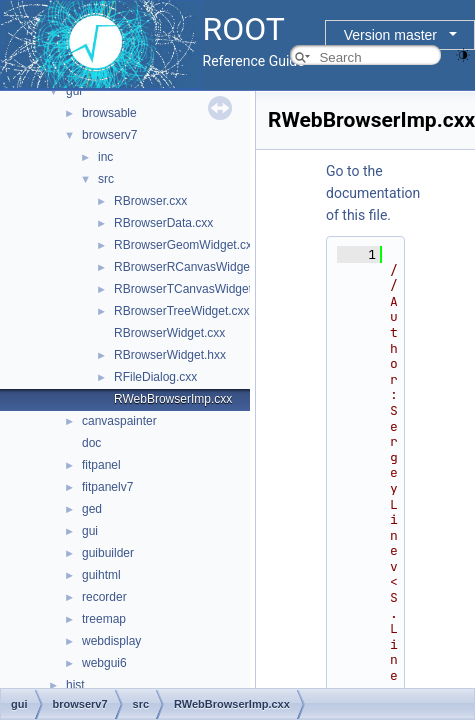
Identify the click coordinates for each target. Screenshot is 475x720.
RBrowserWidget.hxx (170, 355)
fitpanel (101, 465)
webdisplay (111, 641)
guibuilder (108, 553)
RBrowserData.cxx (163, 223)
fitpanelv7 (107, 487)
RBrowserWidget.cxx (169, 333)
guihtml (101, 575)
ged (92, 509)
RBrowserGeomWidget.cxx (186, 245)
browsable (109, 113)
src (106, 179)
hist (75, 685)
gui (74, 91)
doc (91, 443)
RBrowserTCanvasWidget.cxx (193, 289)
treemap (104, 619)
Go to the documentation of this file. (373, 193)
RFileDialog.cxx (155, 377)
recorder (104, 597)
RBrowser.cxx (150, 201)
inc (105, 157)
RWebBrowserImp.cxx (173, 399)
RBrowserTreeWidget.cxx (182, 311)
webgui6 (104, 663)
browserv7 (109, 135)
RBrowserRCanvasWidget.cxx (194, 267)
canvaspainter (119, 421)
